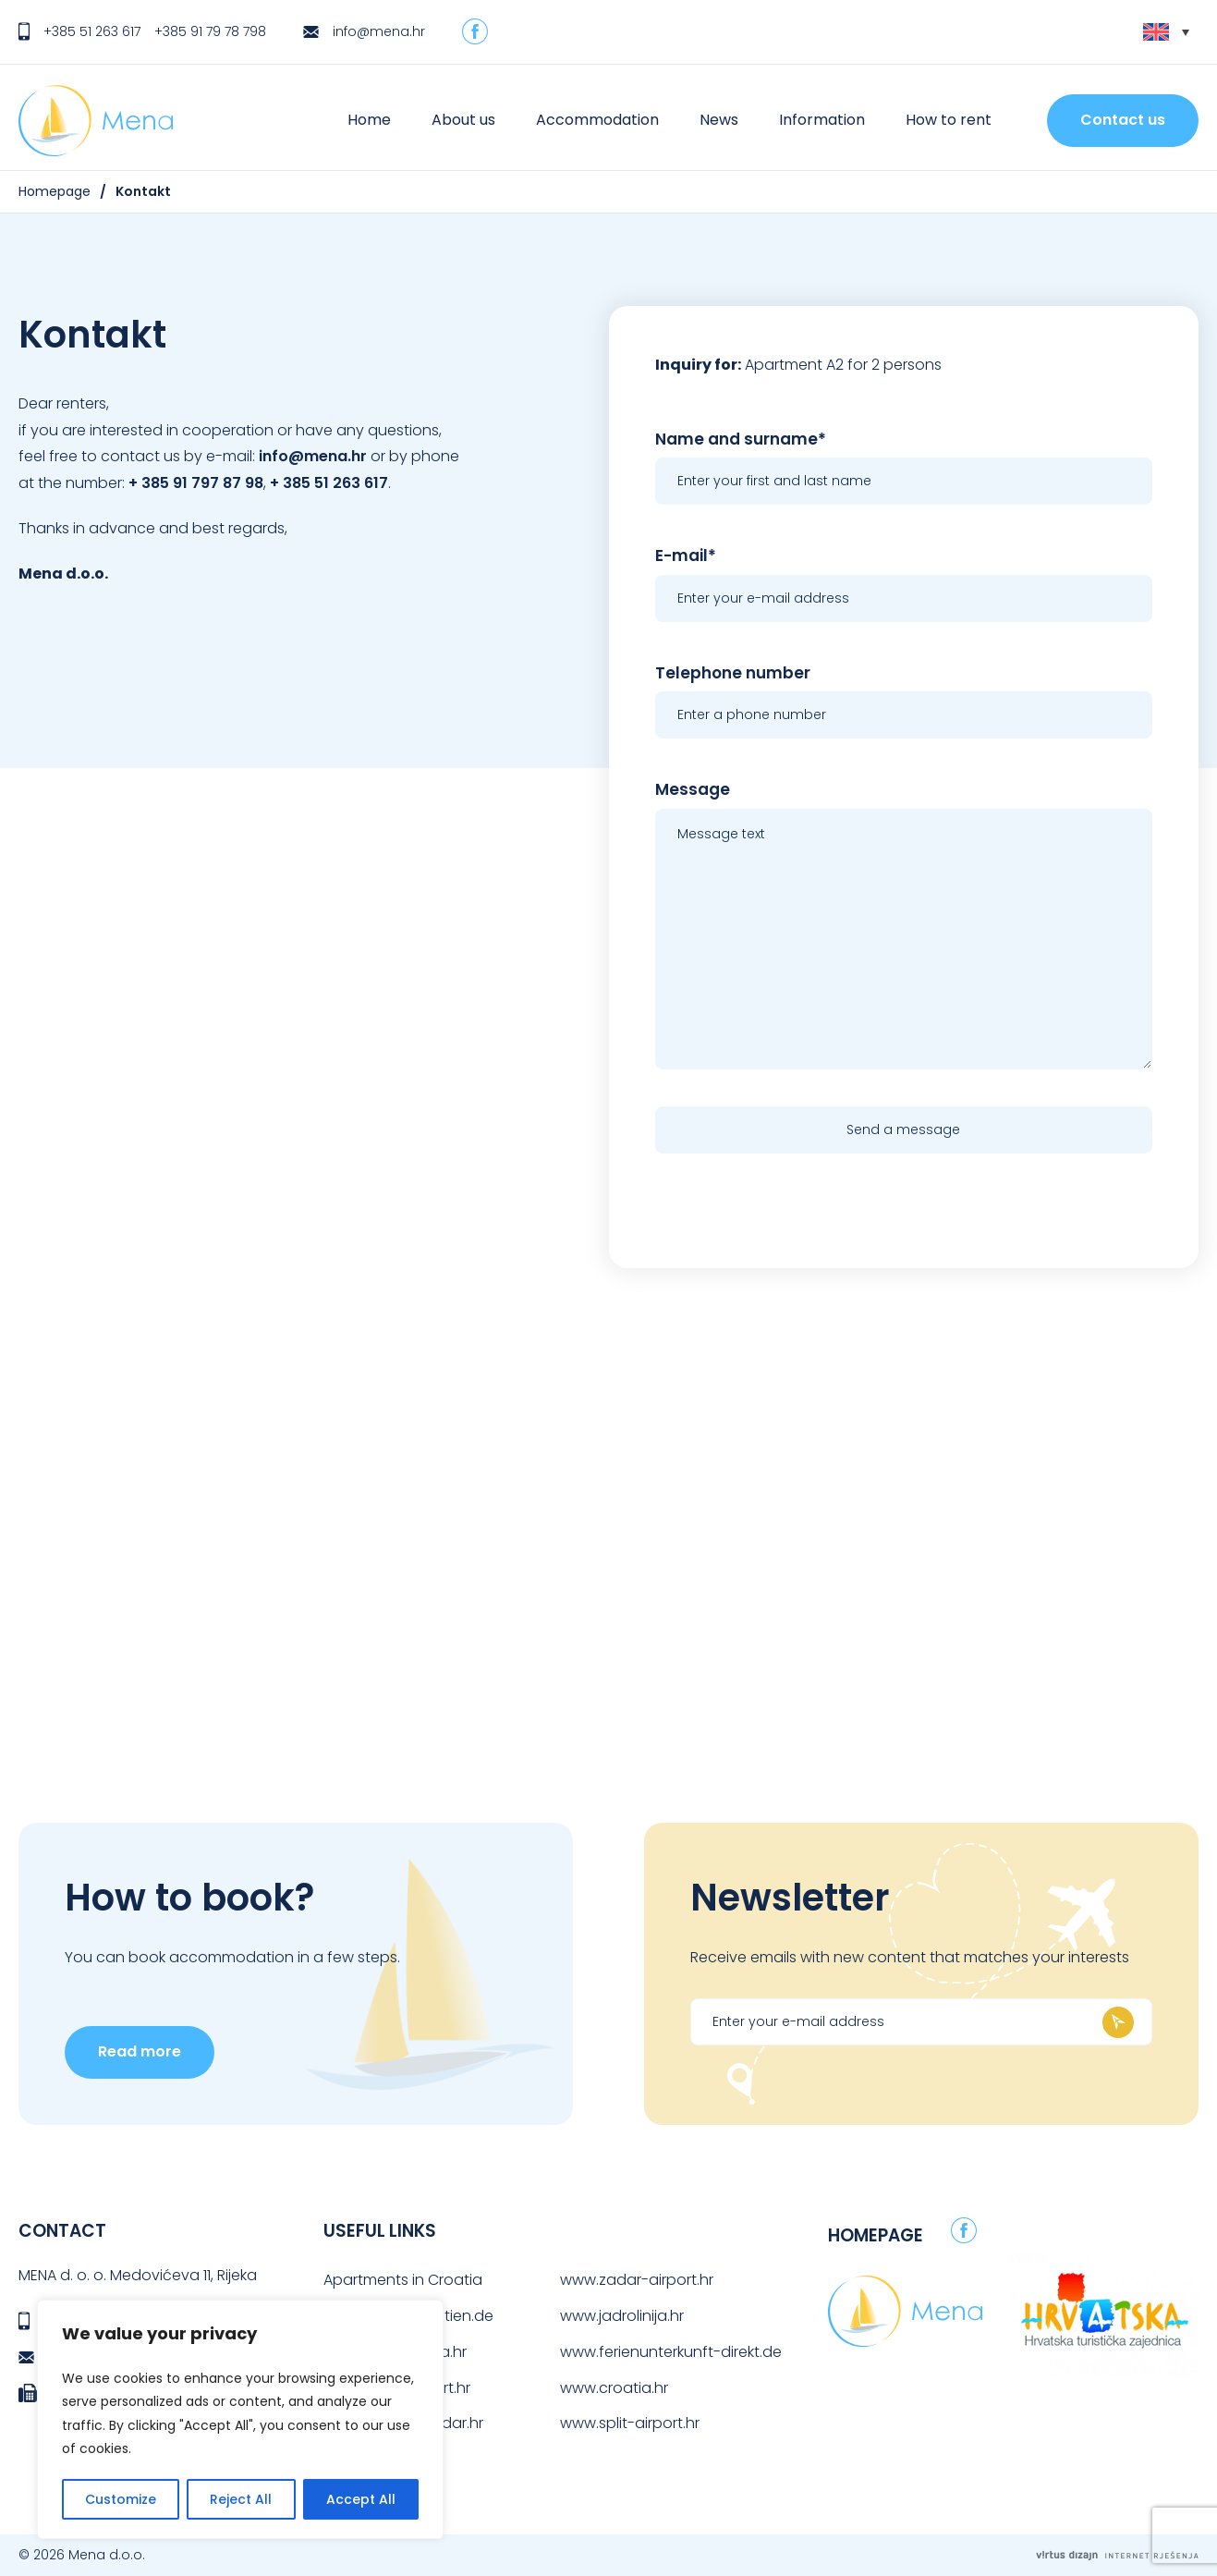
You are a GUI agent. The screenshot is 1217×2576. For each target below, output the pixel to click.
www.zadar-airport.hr (636, 2279)
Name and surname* (740, 439)
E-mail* (685, 555)
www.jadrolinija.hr (622, 2315)
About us (463, 119)
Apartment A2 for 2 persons (843, 364)
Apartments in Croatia (402, 2279)
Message (692, 789)
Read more (139, 2051)
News (719, 119)
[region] (240, 2419)
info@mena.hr (379, 31)
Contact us (1122, 119)
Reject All (241, 2499)
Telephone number (732, 673)
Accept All (361, 2499)
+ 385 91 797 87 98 (195, 483)
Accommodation (597, 119)
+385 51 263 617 (91, 31)
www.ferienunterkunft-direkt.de (671, 2351)
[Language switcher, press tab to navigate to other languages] (1166, 31)
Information (822, 119)
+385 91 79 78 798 (210, 31)
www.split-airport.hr (630, 2423)
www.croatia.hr (614, 2388)
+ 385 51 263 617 (329, 483)
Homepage (54, 191)
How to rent (949, 119)
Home (369, 119)
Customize (120, 2499)
